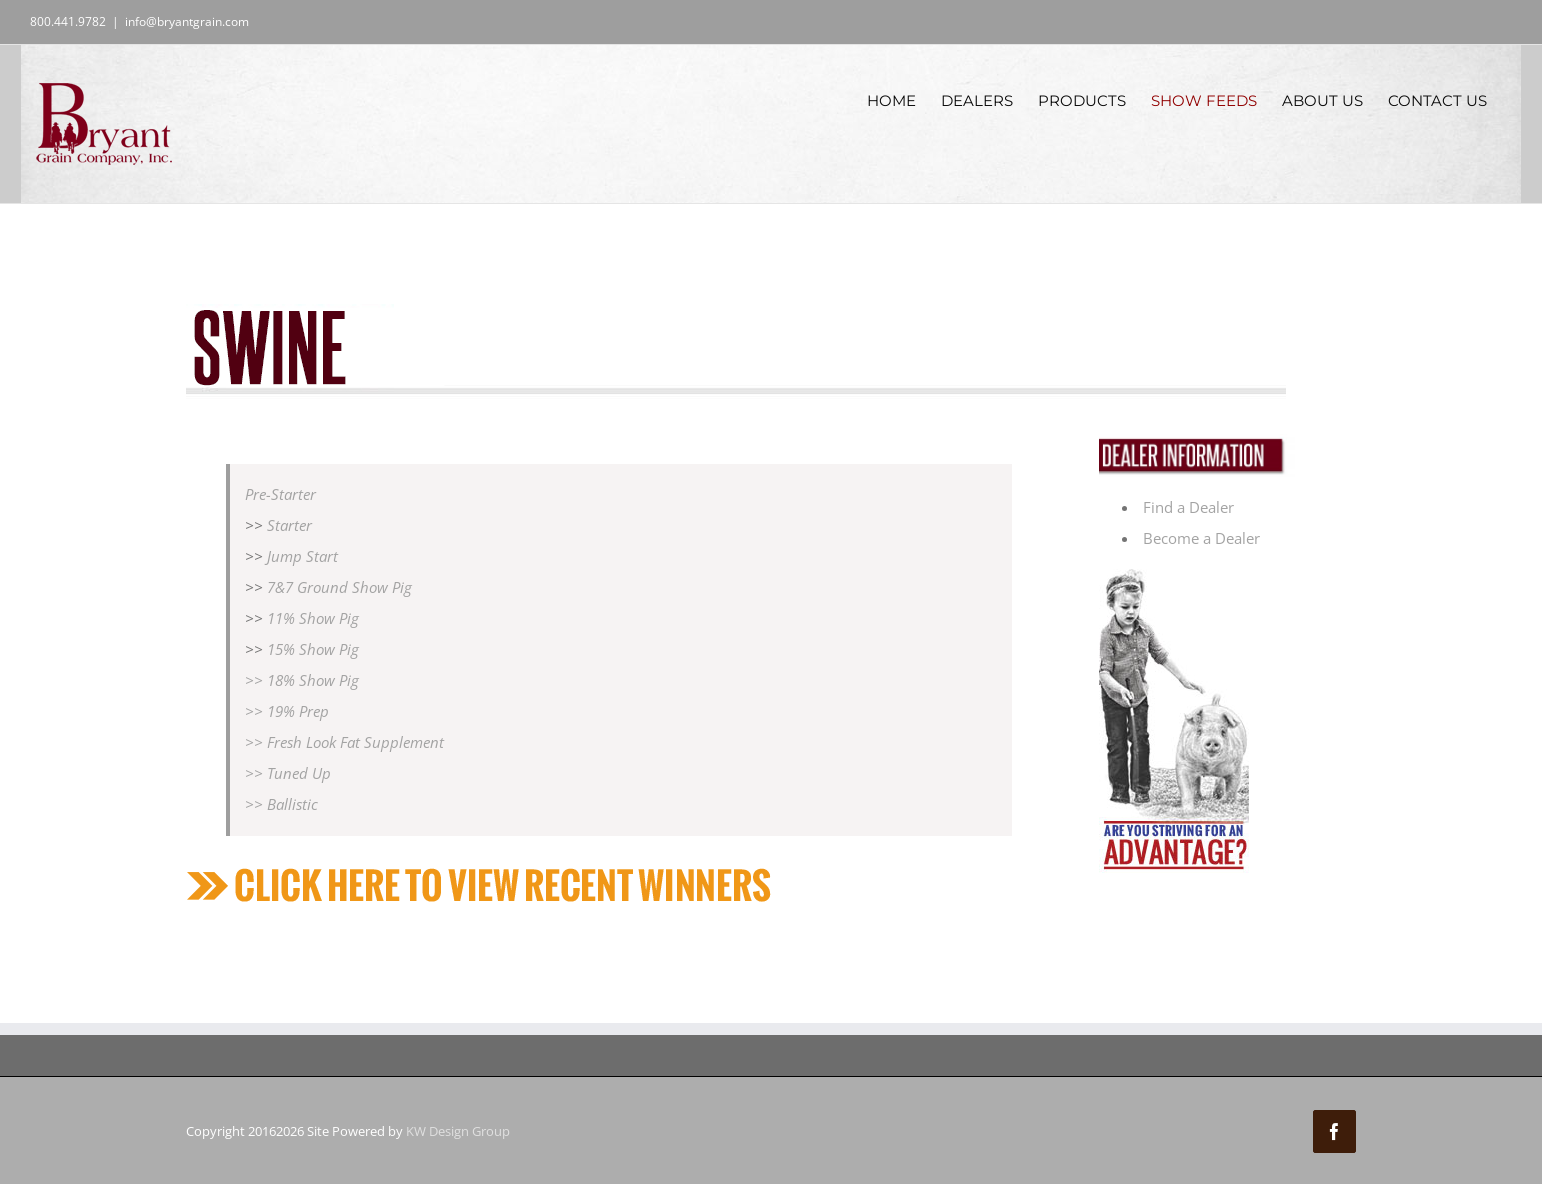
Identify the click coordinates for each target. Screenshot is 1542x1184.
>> (256, 711)
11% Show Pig (313, 618)
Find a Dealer (1188, 507)
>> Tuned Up (288, 773)
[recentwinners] (486, 873)
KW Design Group (458, 1131)
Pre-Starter (280, 494)
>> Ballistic (281, 804)
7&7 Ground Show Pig (337, 587)
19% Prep (298, 711)
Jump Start (302, 556)
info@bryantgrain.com (187, 21)
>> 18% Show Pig (302, 680)
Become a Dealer (1201, 538)
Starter (289, 525)
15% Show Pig (313, 649)
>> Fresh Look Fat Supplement (344, 742)
